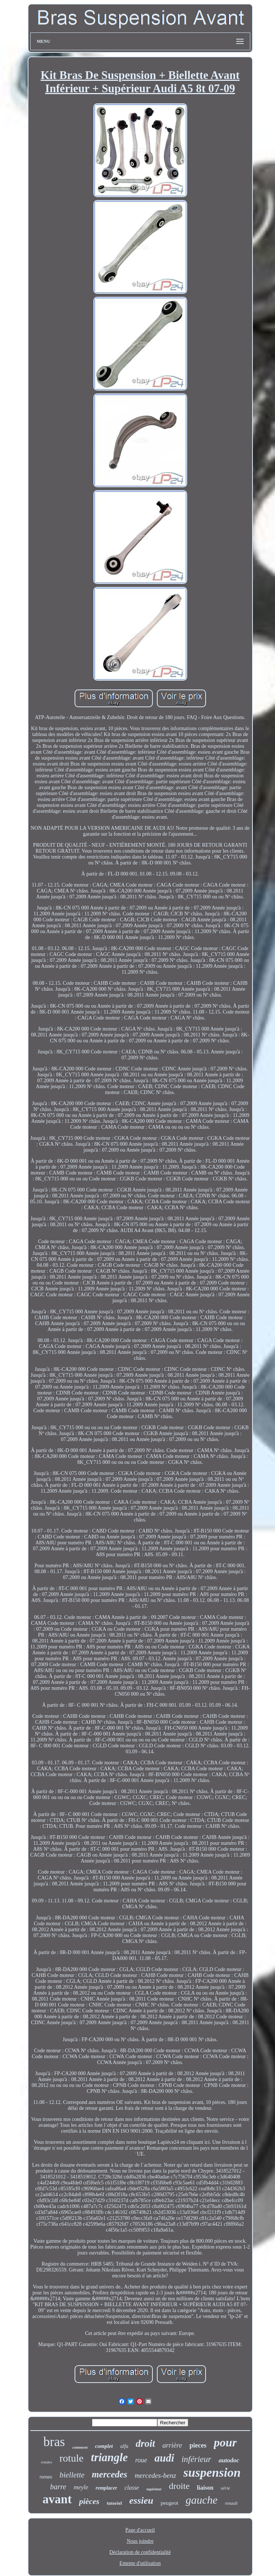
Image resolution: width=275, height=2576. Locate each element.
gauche (202, 2500)
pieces (197, 2445)
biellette (72, 2474)
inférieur (197, 2459)
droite (179, 2486)
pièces (89, 2501)
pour (225, 2442)
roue (141, 2460)
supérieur (153, 2489)
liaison (205, 2487)
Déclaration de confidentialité (140, 2552)
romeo (45, 2477)
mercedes (109, 2474)
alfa (124, 2446)
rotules (46, 2462)
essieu (141, 2500)
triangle (109, 2457)
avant (57, 2499)
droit (145, 2443)
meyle (80, 2487)
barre (58, 2487)
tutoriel (114, 2503)
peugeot (169, 2503)
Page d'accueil (140, 2530)
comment (80, 2447)
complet (104, 2446)
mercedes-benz (155, 2475)
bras (54, 2442)
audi (164, 2458)
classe (131, 2487)
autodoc (229, 2460)
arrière (172, 2445)
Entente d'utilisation (140, 2563)
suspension (212, 2472)
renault (231, 2503)
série (225, 2488)
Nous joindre (140, 2541)
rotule (71, 2458)
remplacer (106, 2488)
